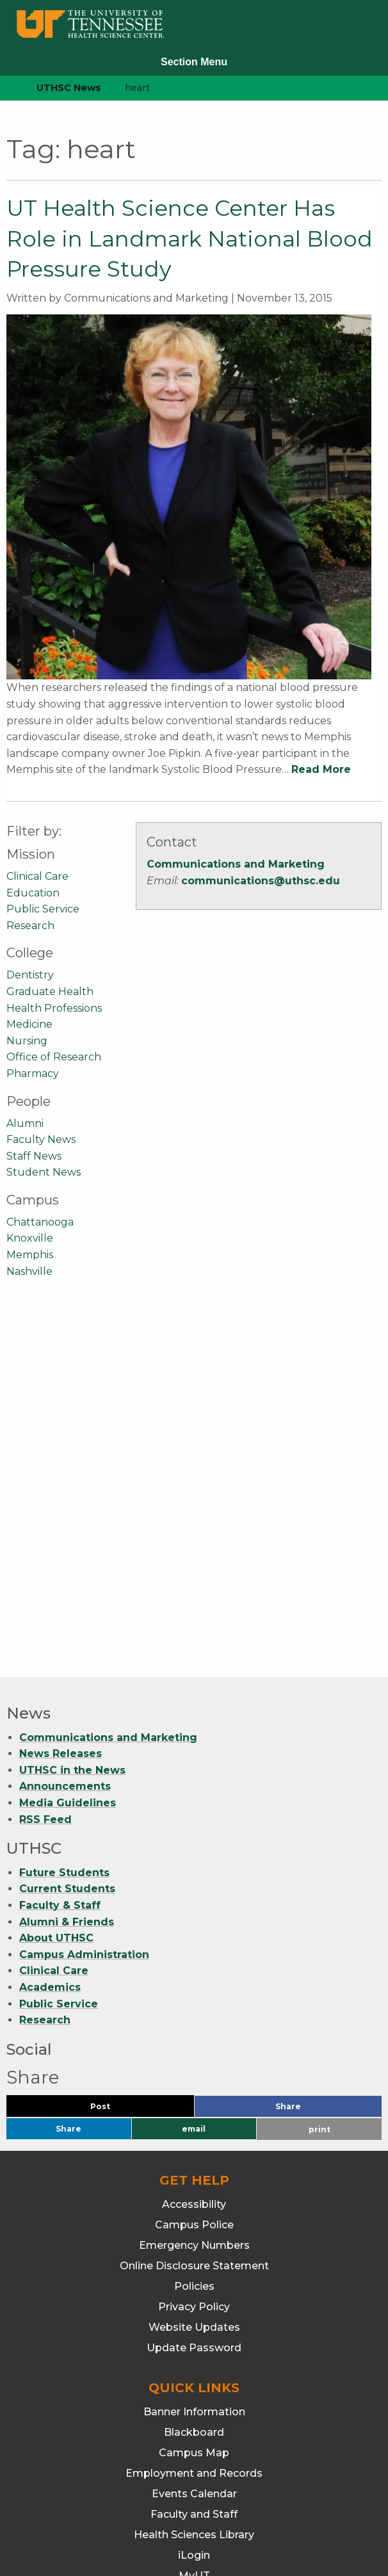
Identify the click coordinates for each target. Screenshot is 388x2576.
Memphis (29, 1255)
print (319, 1780)
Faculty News (41, 1139)
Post (115, 1760)
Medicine (29, 1024)
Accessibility (194, 1855)
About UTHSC (56, 1588)
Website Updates (194, 1978)
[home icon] (6, 88)
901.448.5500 (273, 2508)
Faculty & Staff (60, 1556)
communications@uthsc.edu (260, 881)
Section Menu (194, 61)
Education (33, 893)
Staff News (33, 1156)
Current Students (67, 1539)
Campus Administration (84, 1605)
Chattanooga (40, 1222)
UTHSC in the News (72, 1420)
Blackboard (194, 2083)
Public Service (42, 909)
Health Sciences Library (194, 2185)
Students (194, 2246)
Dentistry (30, 975)
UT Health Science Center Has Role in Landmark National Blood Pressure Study (189, 238)
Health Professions (54, 1008)
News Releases (60, 1404)
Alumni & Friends (66, 1572)
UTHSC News (68, 87)
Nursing (26, 1041)
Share (309, 1760)
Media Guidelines (67, 1453)
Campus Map (194, 2103)
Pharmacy (32, 1073)
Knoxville (29, 1238)
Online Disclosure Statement (194, 1916)
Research (30, 925)
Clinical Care (37, 876)
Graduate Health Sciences (194, 2372)
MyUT (194, 2226)
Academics (50, 1638)
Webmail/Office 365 (194, 2287)
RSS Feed (45, 1470)
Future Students (64, 1523)
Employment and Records (194, 2124)
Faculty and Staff (194, 2165)
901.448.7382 (194, 2525)
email (194, 1779)
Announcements (65, 1436)
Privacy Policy (194, 1957)
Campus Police (194, 1875)
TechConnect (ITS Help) (194, 2267)
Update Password (194, 1998)
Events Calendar (194, 2144)
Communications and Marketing (236, 864)
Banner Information (194, 2062)
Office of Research (53, 1057)
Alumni (25, 1123)
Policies (194, 1937)
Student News (43, 1172)
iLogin (194, 2205)
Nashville (29, 1271)
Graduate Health (49, 991)
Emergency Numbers (194, 1896)
